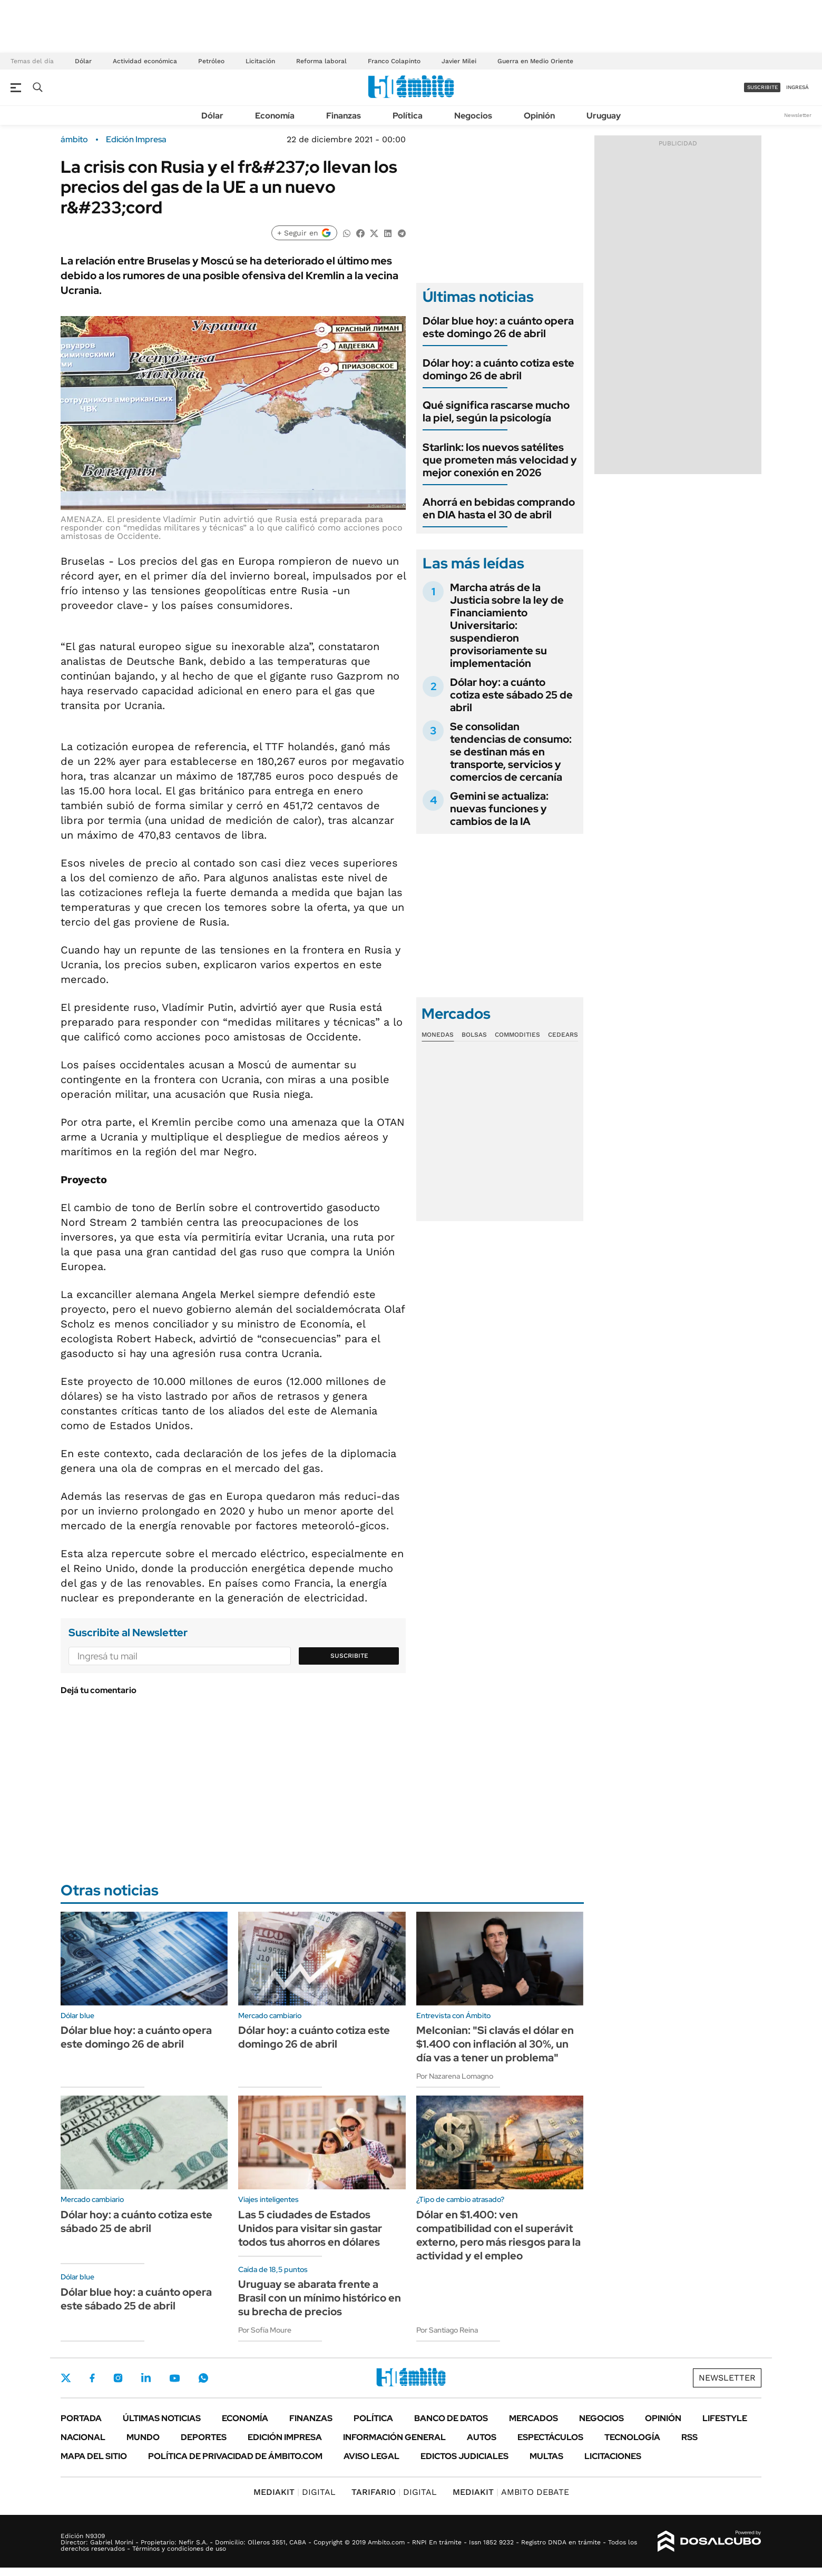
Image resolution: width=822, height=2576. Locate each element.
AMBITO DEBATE (511, 2492)
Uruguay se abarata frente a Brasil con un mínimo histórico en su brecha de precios (319, 2297)
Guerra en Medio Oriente (535, 61)
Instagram (118, 2378)
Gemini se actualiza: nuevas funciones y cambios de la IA (499, 808)
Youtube (174, 2378)
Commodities (517, 1034)
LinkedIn (146, 2378)
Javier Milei (459, 61)
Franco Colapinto (394, 61)
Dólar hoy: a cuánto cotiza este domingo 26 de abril (498, 369)
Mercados (533, 2418)
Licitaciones (612, 2456)
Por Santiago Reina (447, 2330)
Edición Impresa (285, 2437)
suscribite (762, 87)
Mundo (143, 2437)
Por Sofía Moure (264, 2330)
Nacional (83, 2437)
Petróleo (211, 61)
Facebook (92, 2378)
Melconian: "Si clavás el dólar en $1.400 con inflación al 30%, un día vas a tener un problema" (495, 2043)
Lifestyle (724, 2418)
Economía (275, 115)
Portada (81, 2418)
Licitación (260, 61)
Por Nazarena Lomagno (454, 2076)
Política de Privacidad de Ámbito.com (235, 2456)
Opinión (539, 115)
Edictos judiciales (464, 2456)
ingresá (797, 87)
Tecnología (632, 2437)
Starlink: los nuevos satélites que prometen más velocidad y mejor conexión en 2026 (500, 459)
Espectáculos (550, 2437)
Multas (546, 2456)
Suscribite (349, 1655)
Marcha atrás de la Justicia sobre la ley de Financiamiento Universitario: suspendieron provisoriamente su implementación (507, 625)
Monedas (438, 1034)
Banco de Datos (451, 2418)
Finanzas (343, 115)
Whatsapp (203, 2378)
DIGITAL (294, 2492)
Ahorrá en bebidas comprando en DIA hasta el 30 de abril (499, 508)
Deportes (204, 2437)
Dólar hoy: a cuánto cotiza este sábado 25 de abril (511, 694)
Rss (689, 2437)
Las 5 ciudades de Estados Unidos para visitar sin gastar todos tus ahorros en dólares (310, 2228)
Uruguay (603, 115)
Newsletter (797, 115)
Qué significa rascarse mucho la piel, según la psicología (496, 411)
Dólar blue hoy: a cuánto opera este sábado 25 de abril (136, 2299)
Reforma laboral (321, 61)
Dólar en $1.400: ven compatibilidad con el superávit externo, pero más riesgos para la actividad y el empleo (498, 2235)
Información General (394, 2437)
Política (408, 115)
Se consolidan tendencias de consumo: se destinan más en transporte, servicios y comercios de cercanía (511, 752)
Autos (481, 2437)
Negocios (473, 115)
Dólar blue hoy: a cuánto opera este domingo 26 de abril (498, 327)
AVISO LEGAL (371, 2456)
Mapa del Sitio (94, 2456)
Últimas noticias (162, 2418)
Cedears (563, 1034)
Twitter (66, 2378)
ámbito (74, 139)
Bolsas (474, 1034)
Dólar (83, 61)
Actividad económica (145, 61)
